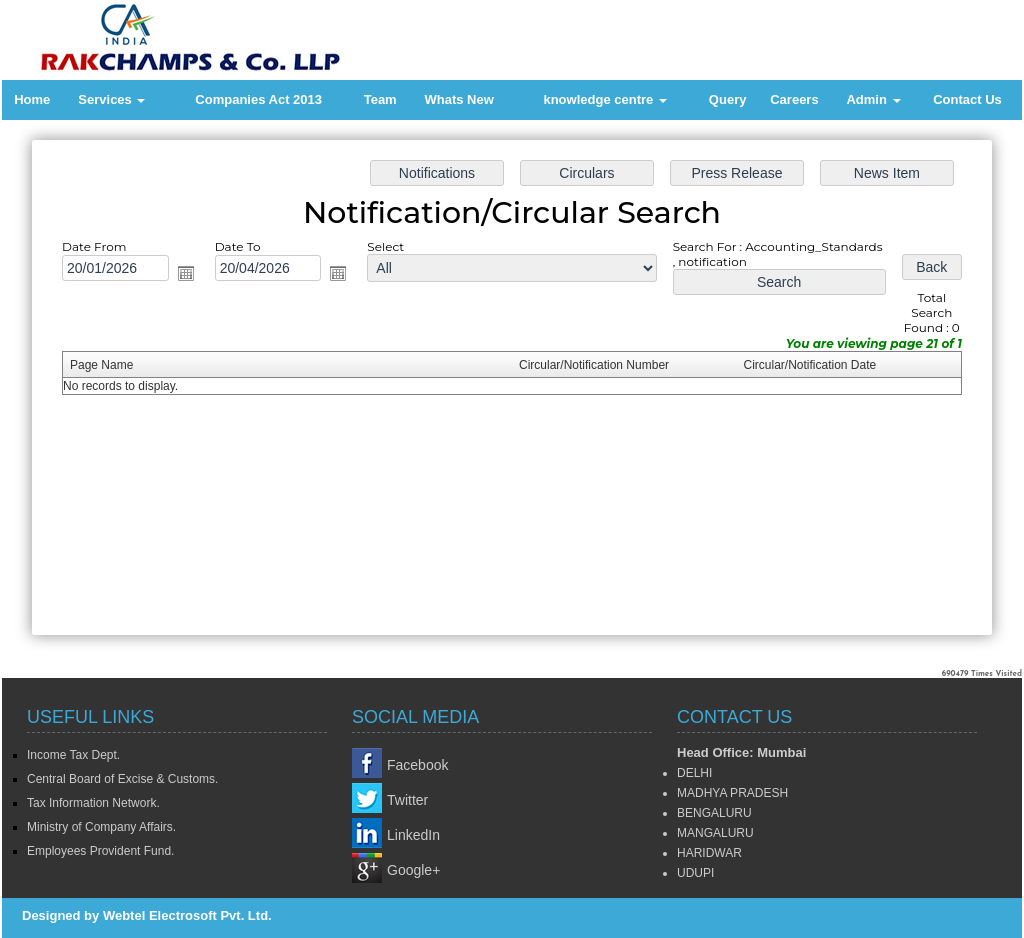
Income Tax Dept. (73, 755)
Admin (873, 99)
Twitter (407, 800)
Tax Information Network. (93, 803)
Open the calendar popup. (190, 275)
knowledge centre (604, 99)
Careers (794, 99)
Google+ (413, 870)
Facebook (417, 765)
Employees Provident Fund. (100, 851)
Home (32, 99)
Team (380, 99)
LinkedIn (413, 835)
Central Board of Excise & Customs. (122, 779)
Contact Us (967, 99)
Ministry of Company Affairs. (101, 827)
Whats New (458, 99)
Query (728, 99)
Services (111, 99)
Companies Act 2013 (258, 99)
